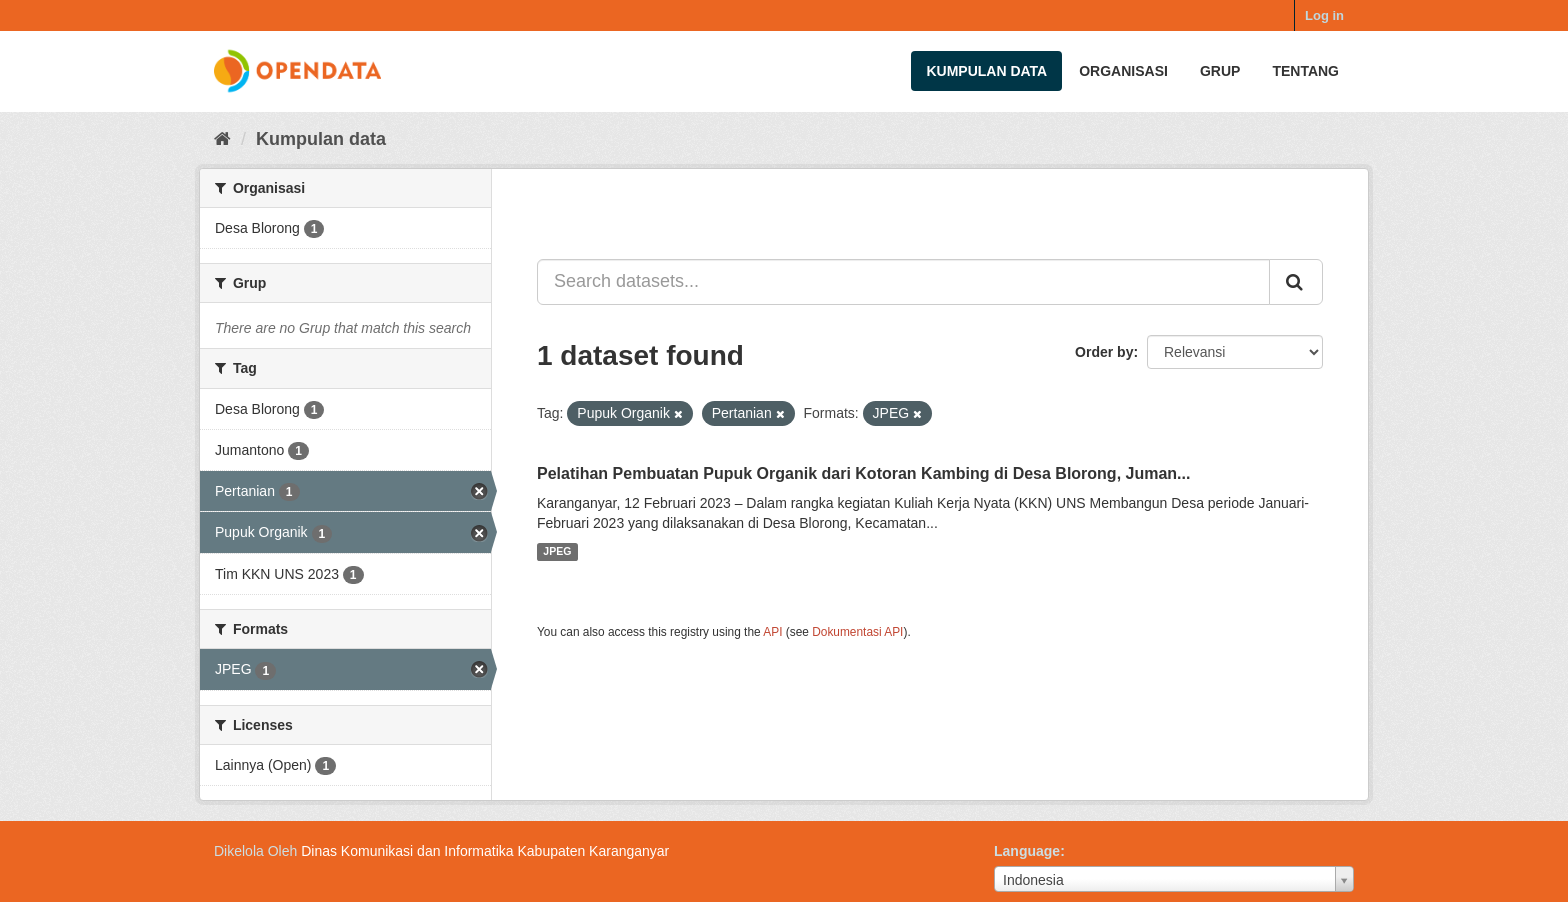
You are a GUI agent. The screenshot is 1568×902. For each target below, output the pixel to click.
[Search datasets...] (903, 282)
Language (1027, 851)
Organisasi (1123, 71)
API (772, 632)
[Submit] (1296, 282)
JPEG (557, 552)
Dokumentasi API (857, 632)
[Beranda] (222, 139)
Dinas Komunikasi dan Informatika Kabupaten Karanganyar (485, 851)
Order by (1104, 352)
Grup (1220, 71)
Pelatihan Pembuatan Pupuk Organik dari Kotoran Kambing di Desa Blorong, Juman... (863, 473)
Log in (1324, 15)
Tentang (1305, 71)
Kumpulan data (986, 71)
